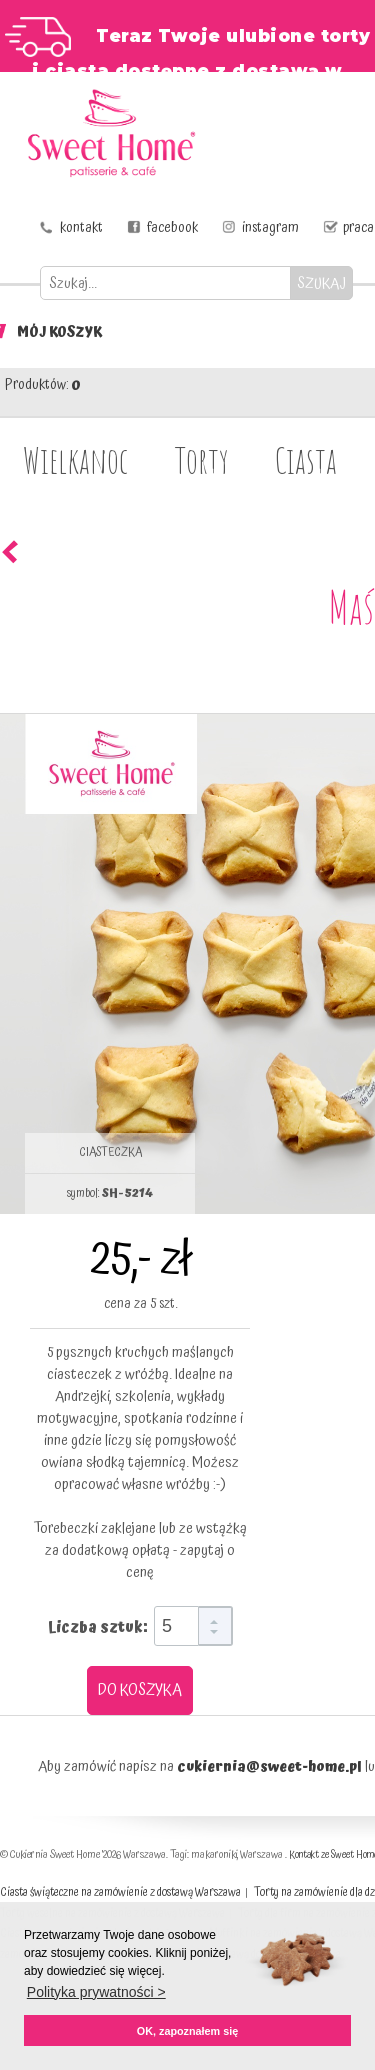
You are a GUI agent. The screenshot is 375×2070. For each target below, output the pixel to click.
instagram (270, 228)
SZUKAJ (321, 283)
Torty (202, 460)
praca (358, 228)
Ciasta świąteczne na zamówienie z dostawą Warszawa (120, 1892)
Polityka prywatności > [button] (96, 1992)
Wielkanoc (76, 460)
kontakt (81, 228)
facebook (172, 228)
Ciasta (306, 460)
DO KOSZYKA (140, 1690)
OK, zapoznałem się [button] (187, 2031)
